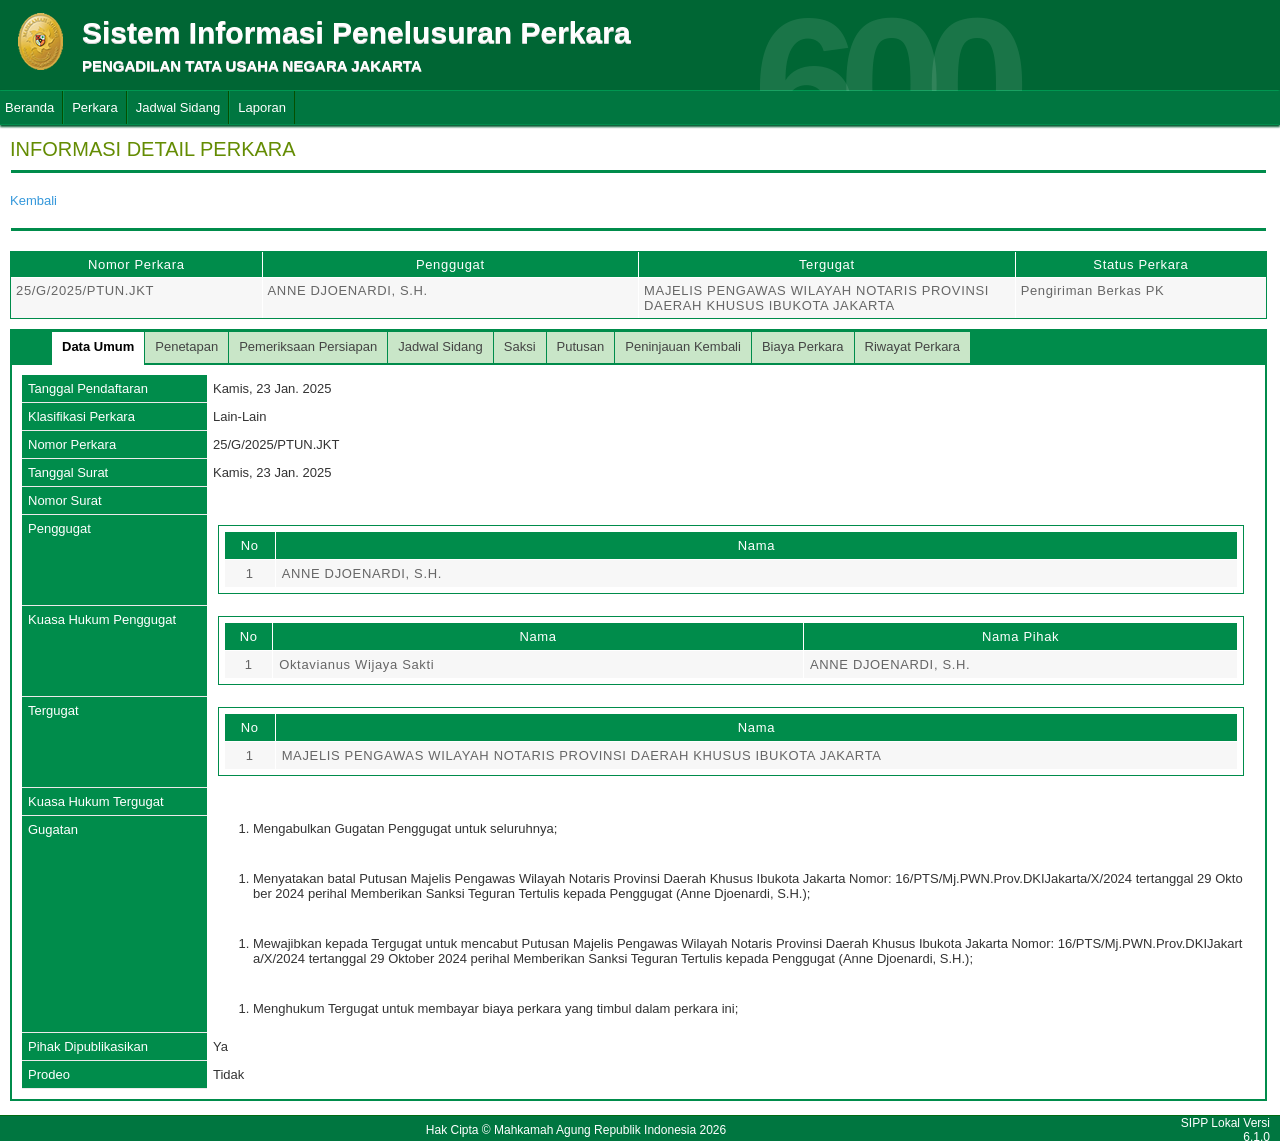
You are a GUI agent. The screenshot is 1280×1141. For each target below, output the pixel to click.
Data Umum (98, 346)
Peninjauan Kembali (683, 346)
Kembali (33, 200)
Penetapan (186, 346)
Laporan (262, 107)
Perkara (95, 107)
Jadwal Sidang (178, 107)
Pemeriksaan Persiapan (308, 346)
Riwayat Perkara (912, 346)
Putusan (581, 346)
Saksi (520, 346)
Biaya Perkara (803, 346)
